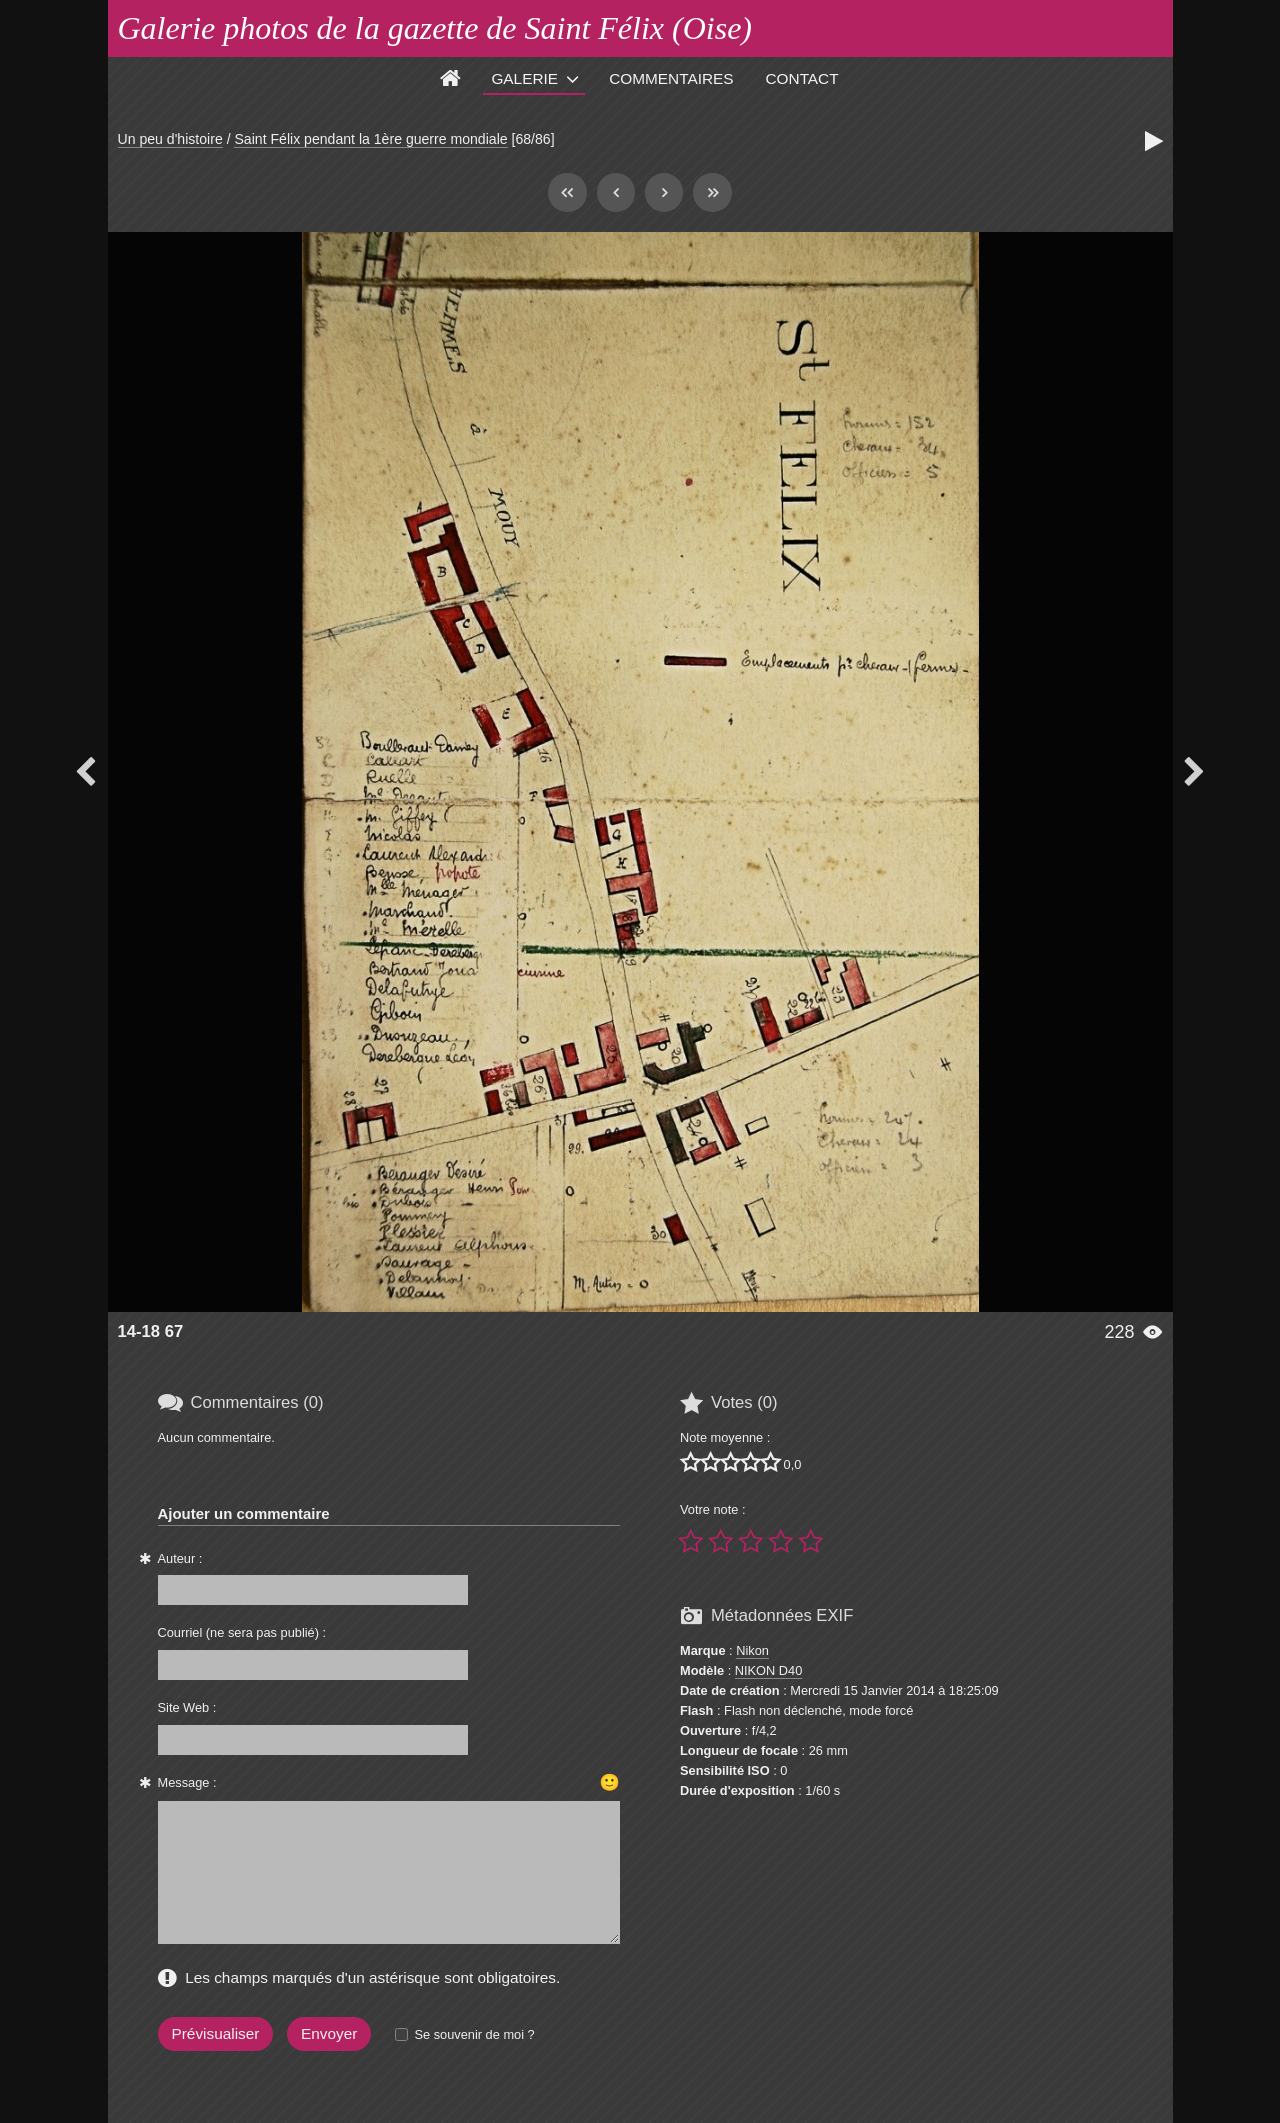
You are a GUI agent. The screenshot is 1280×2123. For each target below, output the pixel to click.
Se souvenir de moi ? (474, 2034)
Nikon (752, 1650)
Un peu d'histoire (170, 139)
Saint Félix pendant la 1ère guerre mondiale (370, 139)
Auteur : (180, 1558)
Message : (187, 1782)
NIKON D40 (769, 1670)
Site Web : (187, 1707)
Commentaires (671, 78)
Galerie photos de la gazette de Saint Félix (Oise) (435, 28)
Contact (802, 78)
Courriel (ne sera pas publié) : (242, 1632)
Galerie (524, 78)
